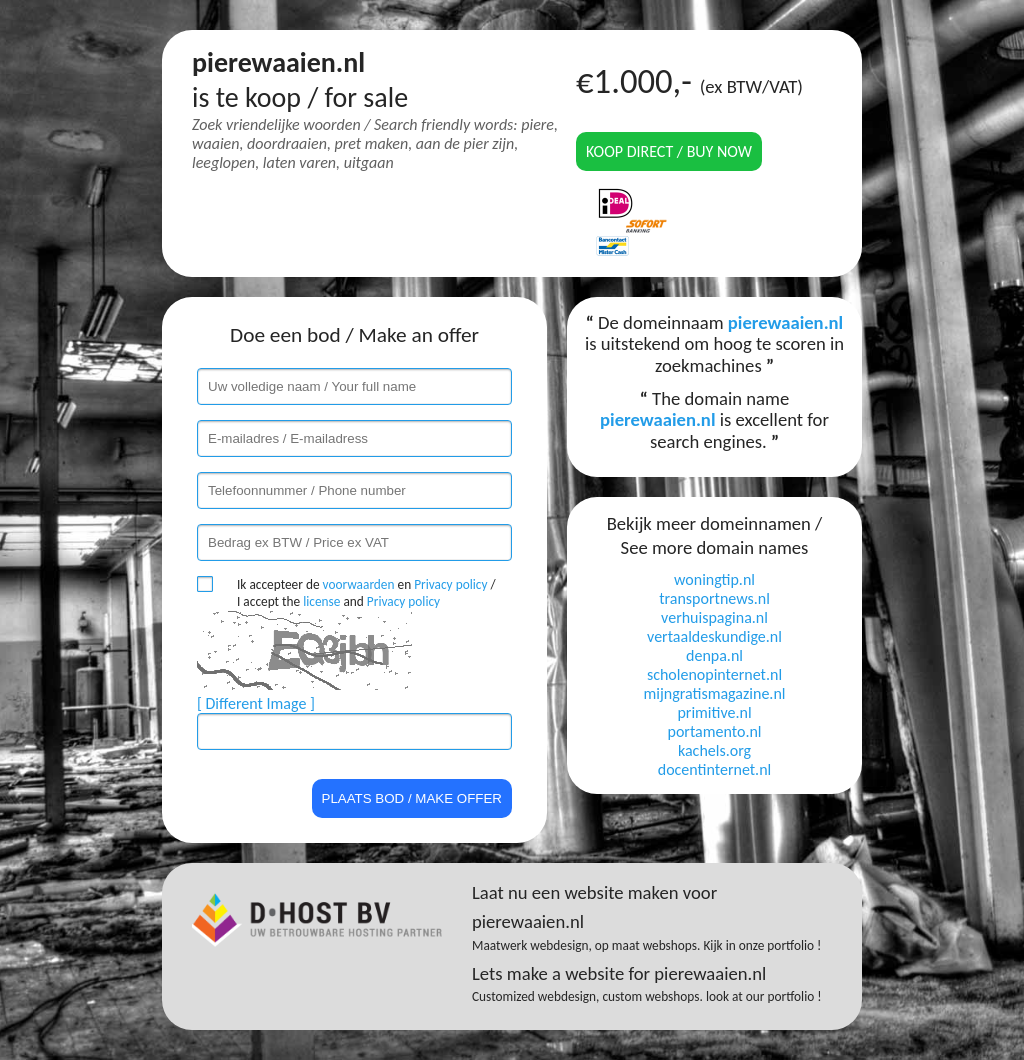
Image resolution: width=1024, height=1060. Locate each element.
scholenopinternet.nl (714, 674)
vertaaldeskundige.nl (714, 636)
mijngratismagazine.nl (715, 693)
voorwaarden (359, 584)
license (321, 601)
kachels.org (714, 750)
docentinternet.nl (714, 769)
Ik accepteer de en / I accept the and (366, 593)
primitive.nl (714, 712)
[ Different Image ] (256, 703)
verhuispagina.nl (714, 617)
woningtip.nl (714, 579)
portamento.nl (714, 731)
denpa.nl (714, 655)
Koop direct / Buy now (669, 151)
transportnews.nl (714, 598)
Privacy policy (450, 584)
